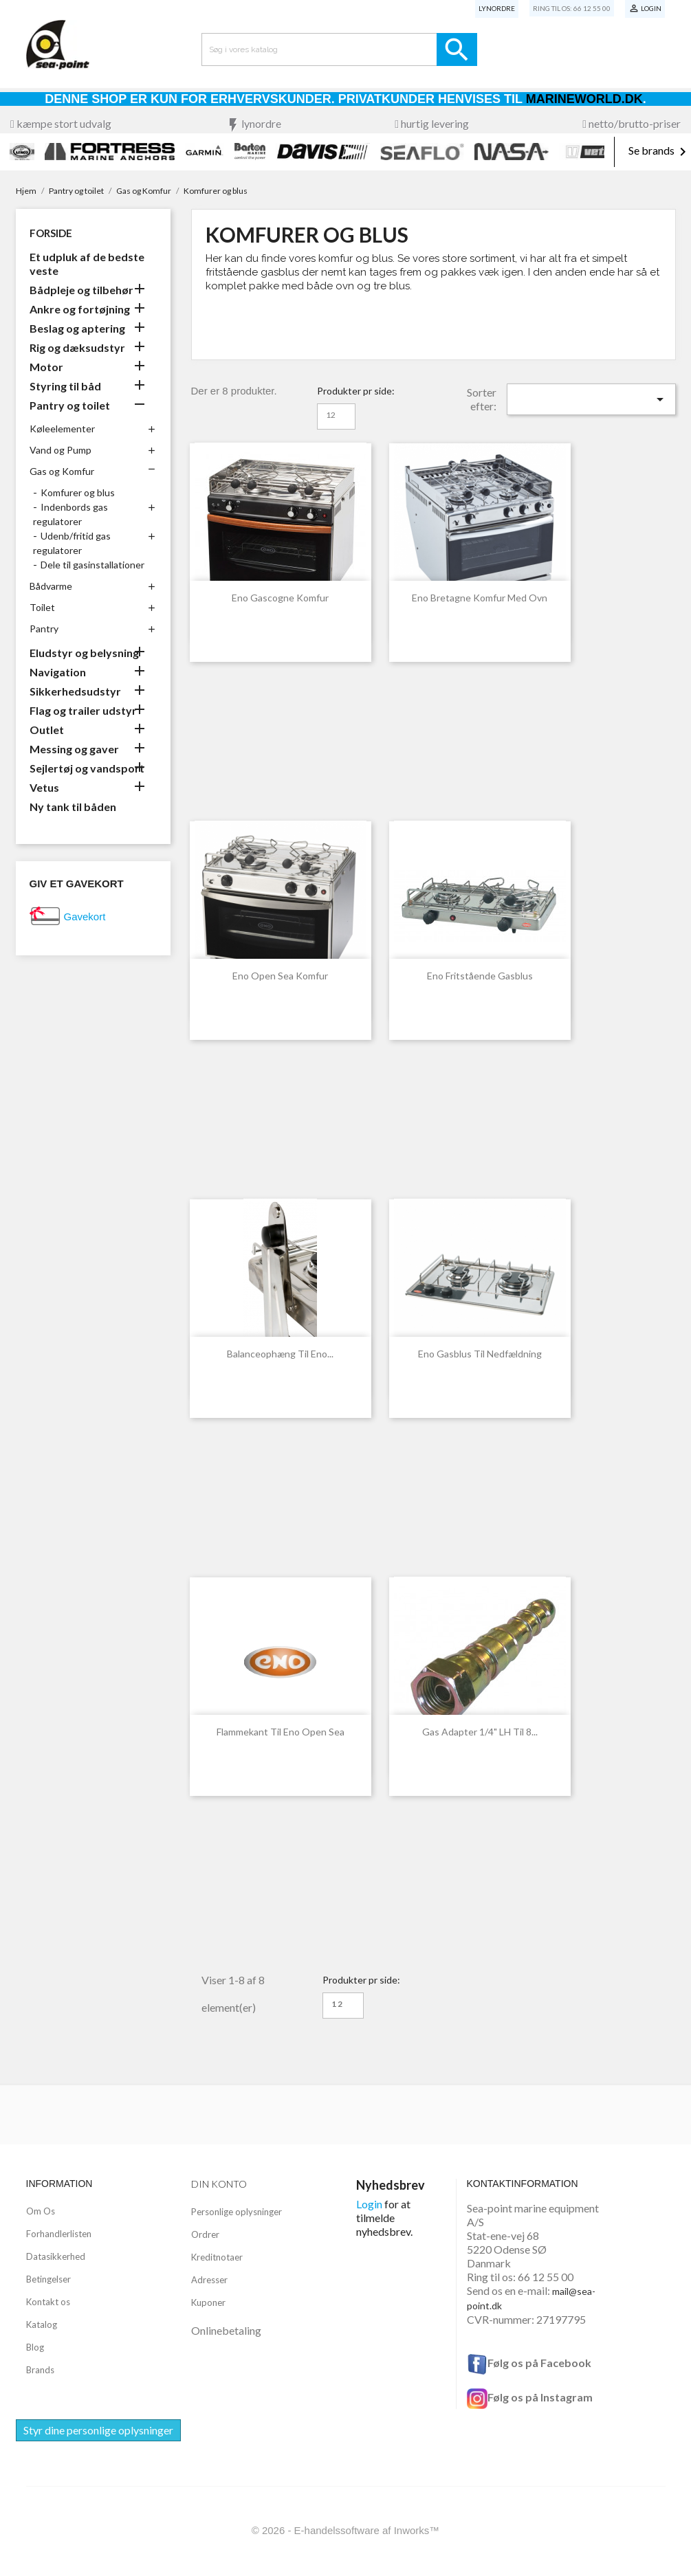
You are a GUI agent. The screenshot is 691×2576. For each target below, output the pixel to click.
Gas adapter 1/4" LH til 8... (480, 1731)
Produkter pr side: (356, 391)
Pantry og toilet (70, 405)
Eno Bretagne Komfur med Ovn (479, 597)
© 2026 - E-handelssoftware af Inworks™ (346, 2530)
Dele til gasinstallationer (92, 564)
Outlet (47, 729)
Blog (35, 2347)
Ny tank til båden (73, 806)
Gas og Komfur (62, 471)
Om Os (40, 2211)
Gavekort (85, 916)
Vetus (44, 787)
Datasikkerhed (55, 2256)
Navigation (58, 671)
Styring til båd (65, 385)
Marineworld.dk (584, 99)
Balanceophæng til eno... (280, 1353)
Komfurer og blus (78, 492)
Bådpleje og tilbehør (81, 289)
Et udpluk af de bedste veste (87, 263)
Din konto (219, 2184)
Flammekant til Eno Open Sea (280, 1731)
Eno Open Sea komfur (280, 975)
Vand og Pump (60, 450)
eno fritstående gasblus (480, 975)
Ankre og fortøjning (80, 308)
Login (369, 2203)
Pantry (44, 628)
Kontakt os (48, 2301)
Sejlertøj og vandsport (87, 768)
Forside (51, 233)
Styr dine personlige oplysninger (98, 2429)
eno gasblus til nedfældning (480, 1353)
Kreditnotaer (217, 2257)
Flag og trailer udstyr (83, 710)
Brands (40, 2369)
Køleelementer (62, 428)
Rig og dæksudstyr (77, 347)
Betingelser (48, 2279)
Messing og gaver (74, 748)
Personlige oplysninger (236, 2211)
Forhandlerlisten (58, 2233)
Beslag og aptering (77, 328)
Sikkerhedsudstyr (75, 691)
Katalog (41, 2324)
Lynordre (497, 8)
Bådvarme (51, 586)
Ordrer (205, 2234)
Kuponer (208, 2302)
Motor (46, 366)
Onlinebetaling (226, 2330)
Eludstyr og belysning (84, 652)
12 (331, 415)
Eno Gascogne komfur (280, 597)
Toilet (42, 607)
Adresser (209, 2279)
